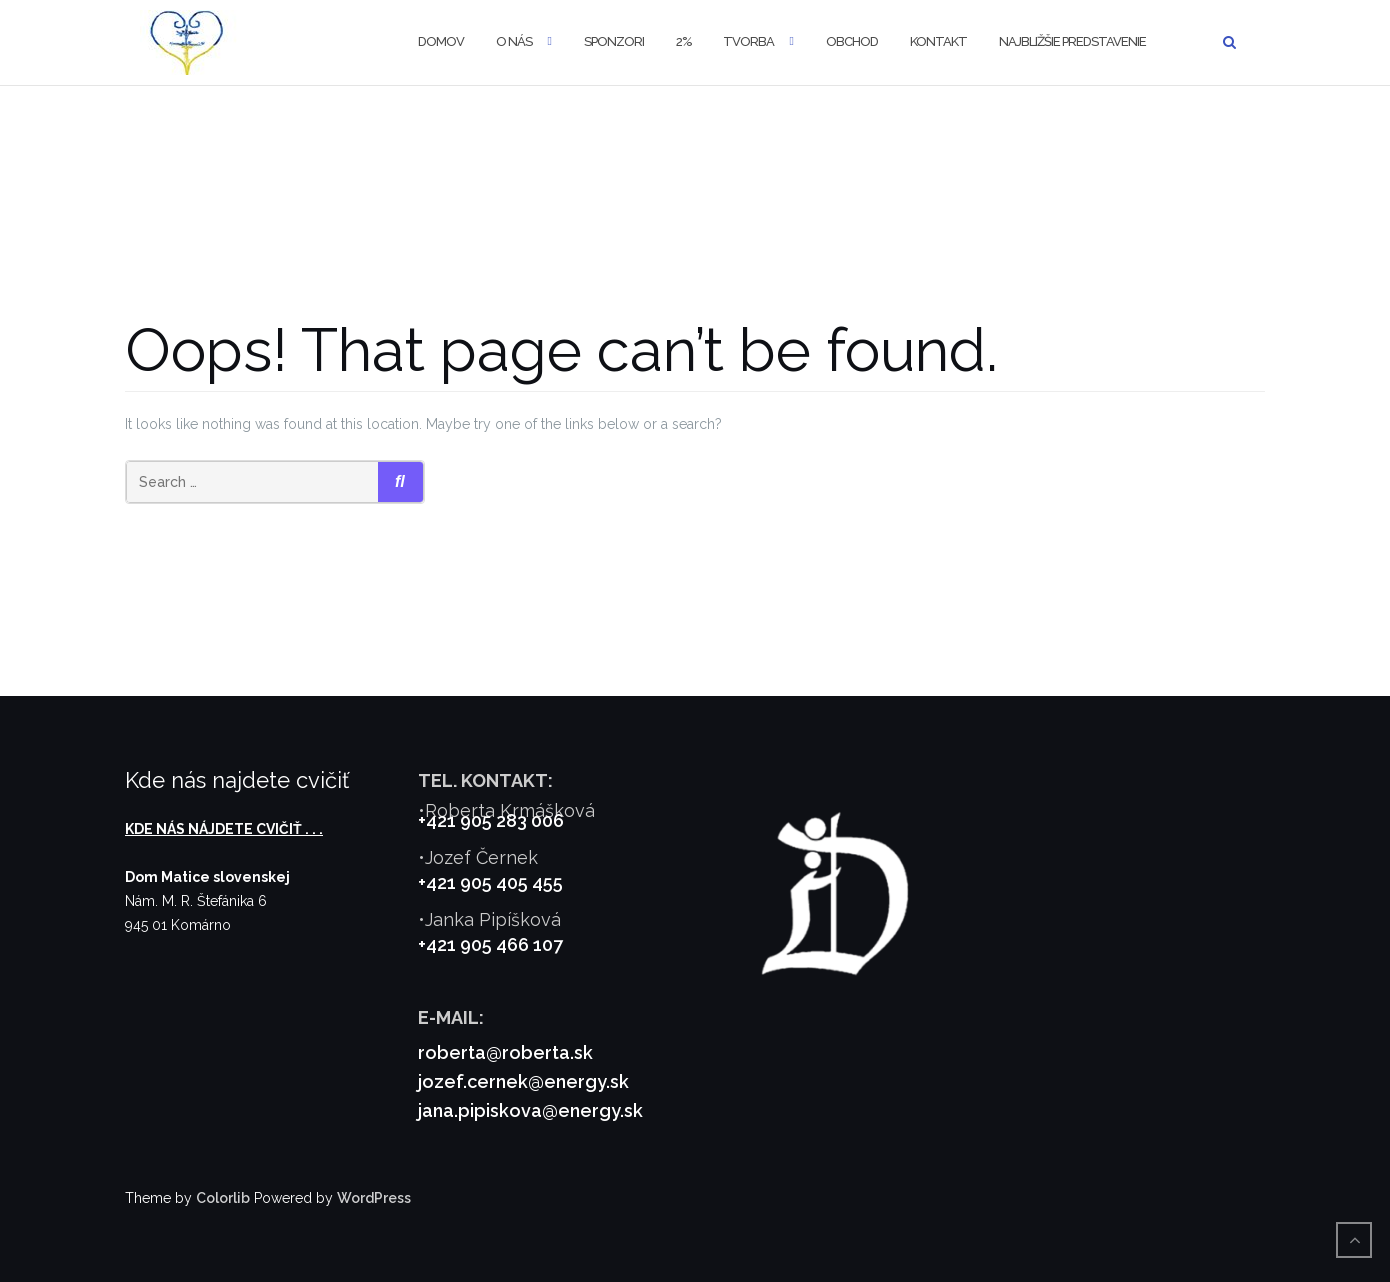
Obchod (852, 41)
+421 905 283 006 (491, 820)
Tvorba (748, 41)
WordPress (374, 1198)
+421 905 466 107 (490, 944)
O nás (514, 41)
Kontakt (938, 41)
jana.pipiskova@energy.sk (530, 1110)
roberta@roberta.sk (505, 1052)
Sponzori (614, 41)
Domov (441, 41)
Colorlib (223, 1198)
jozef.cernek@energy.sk (523, 1081)
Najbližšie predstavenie (1072, 41)
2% (683, 41)
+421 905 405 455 (490, 882)
